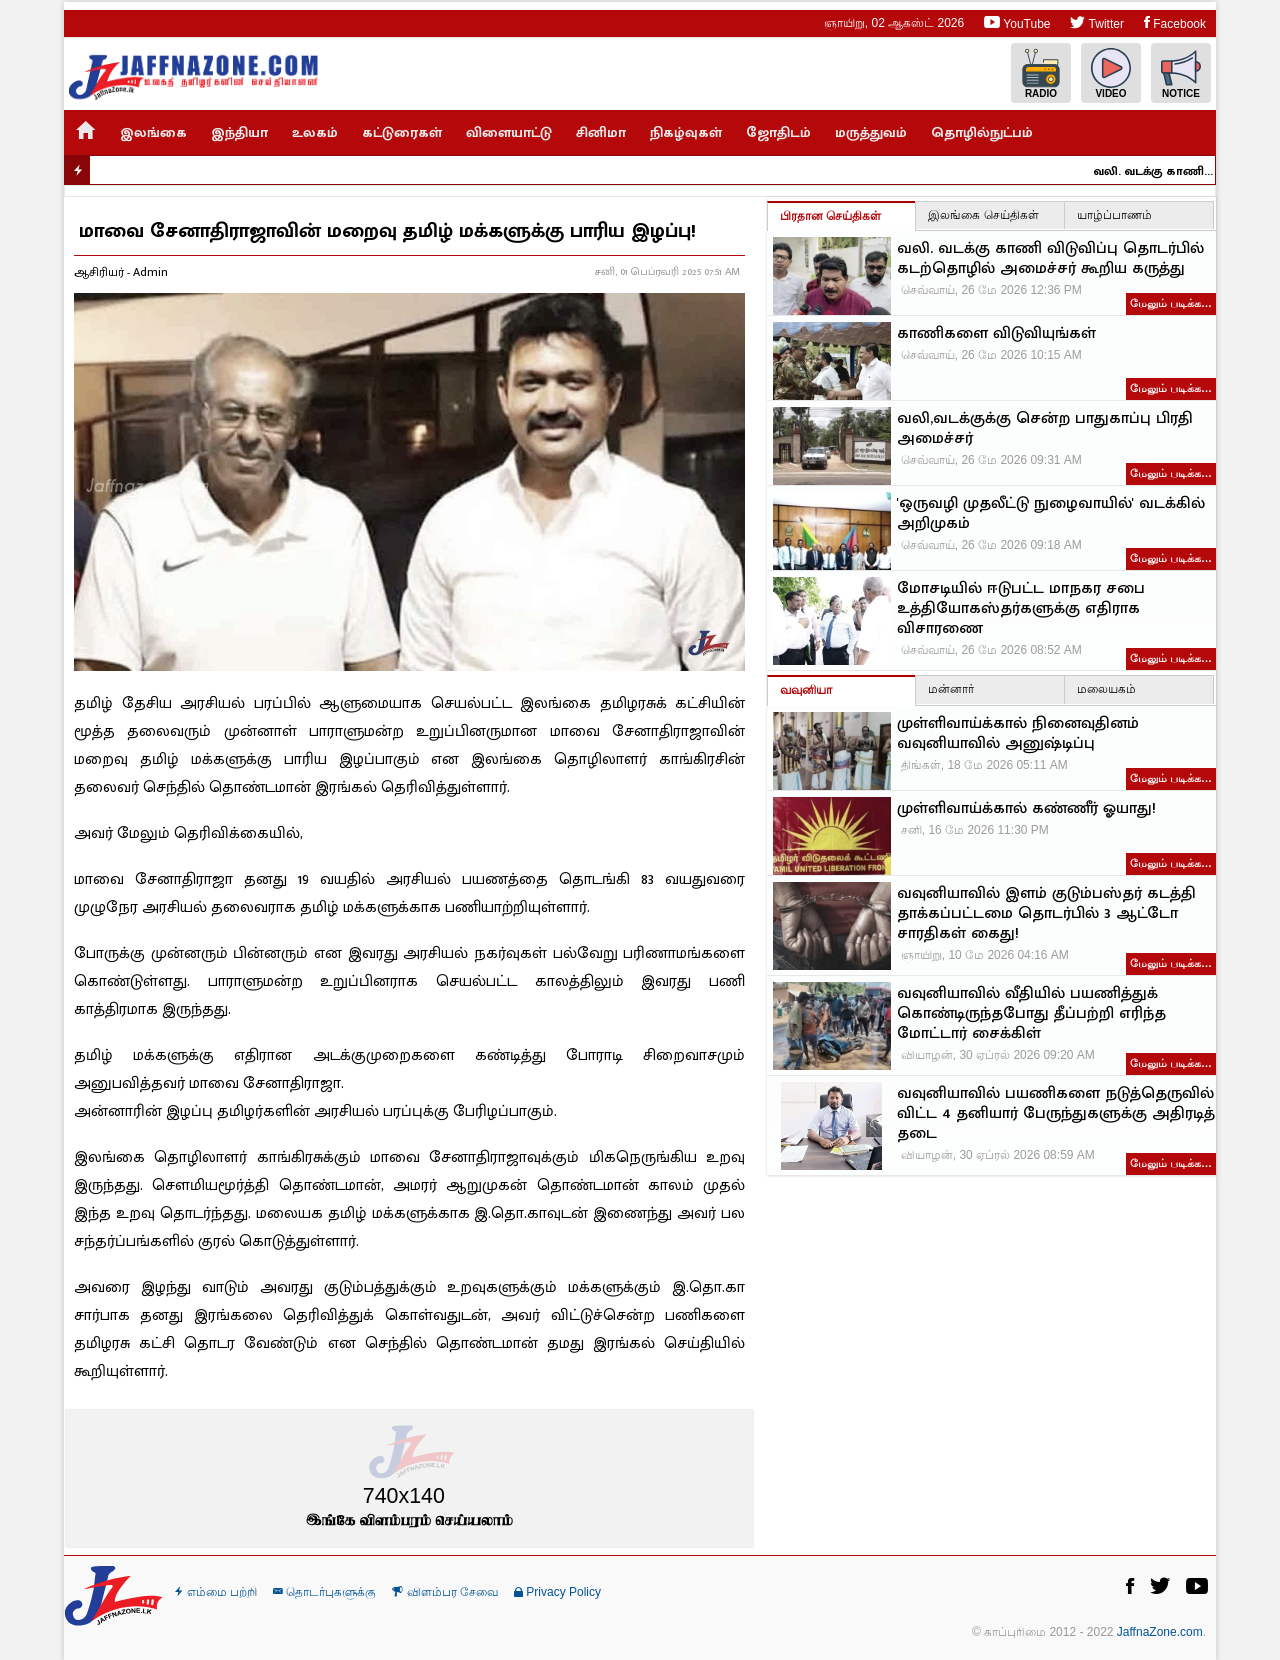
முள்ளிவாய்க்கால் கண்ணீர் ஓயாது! (1026, 809)
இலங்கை (153, 132)
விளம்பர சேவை (445, 1592)
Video (1111, 73)
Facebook (1175, 22)
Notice (1181, 73)
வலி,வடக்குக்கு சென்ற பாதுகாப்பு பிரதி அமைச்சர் (1045, 429)
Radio (1041, 73)
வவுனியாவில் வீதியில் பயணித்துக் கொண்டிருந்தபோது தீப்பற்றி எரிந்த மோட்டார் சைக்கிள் (1031, 1014)
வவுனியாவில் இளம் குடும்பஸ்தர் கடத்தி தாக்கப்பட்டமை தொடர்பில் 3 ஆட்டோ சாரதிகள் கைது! (1046, 914)
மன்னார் (951, 689)
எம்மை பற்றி (216, 1592)
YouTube (1017, 22)
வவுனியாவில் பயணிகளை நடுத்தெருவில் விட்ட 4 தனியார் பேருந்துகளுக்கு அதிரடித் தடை (1056, 1114)
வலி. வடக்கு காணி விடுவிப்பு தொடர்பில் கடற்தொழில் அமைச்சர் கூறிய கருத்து (1165, 171)
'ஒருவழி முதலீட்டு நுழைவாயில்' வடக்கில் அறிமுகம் (1051, 514)
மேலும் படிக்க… (1171, 303)
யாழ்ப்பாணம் (1114, 215)
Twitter (1096, 22)
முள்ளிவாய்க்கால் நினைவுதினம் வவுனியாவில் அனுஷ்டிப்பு (1018, 734)
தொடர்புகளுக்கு (324, 1592)
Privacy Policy (557, 1592)
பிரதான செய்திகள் (830, 216)
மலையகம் (1106, 689)
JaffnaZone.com (1160, 1632)
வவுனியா (806, 690)
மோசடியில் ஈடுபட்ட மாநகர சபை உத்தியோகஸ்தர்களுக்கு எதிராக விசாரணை (1021, 609)
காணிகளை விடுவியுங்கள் (996, 334)
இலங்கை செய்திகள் (983, 215)
